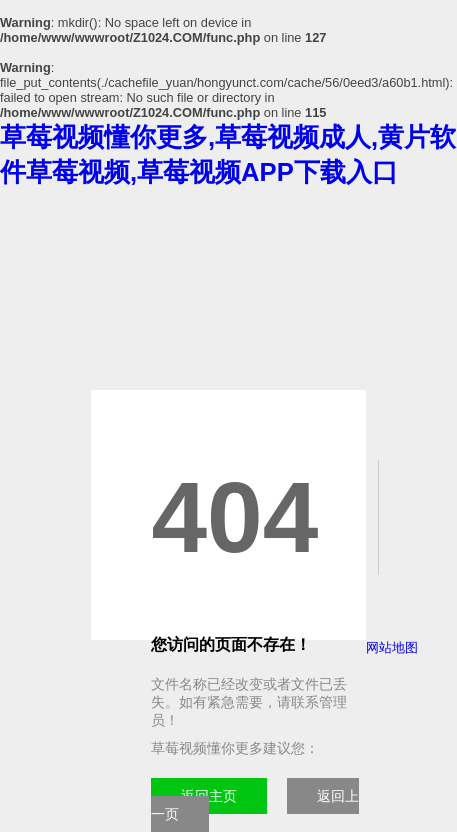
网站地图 (392, 647)
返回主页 (209, 796)
